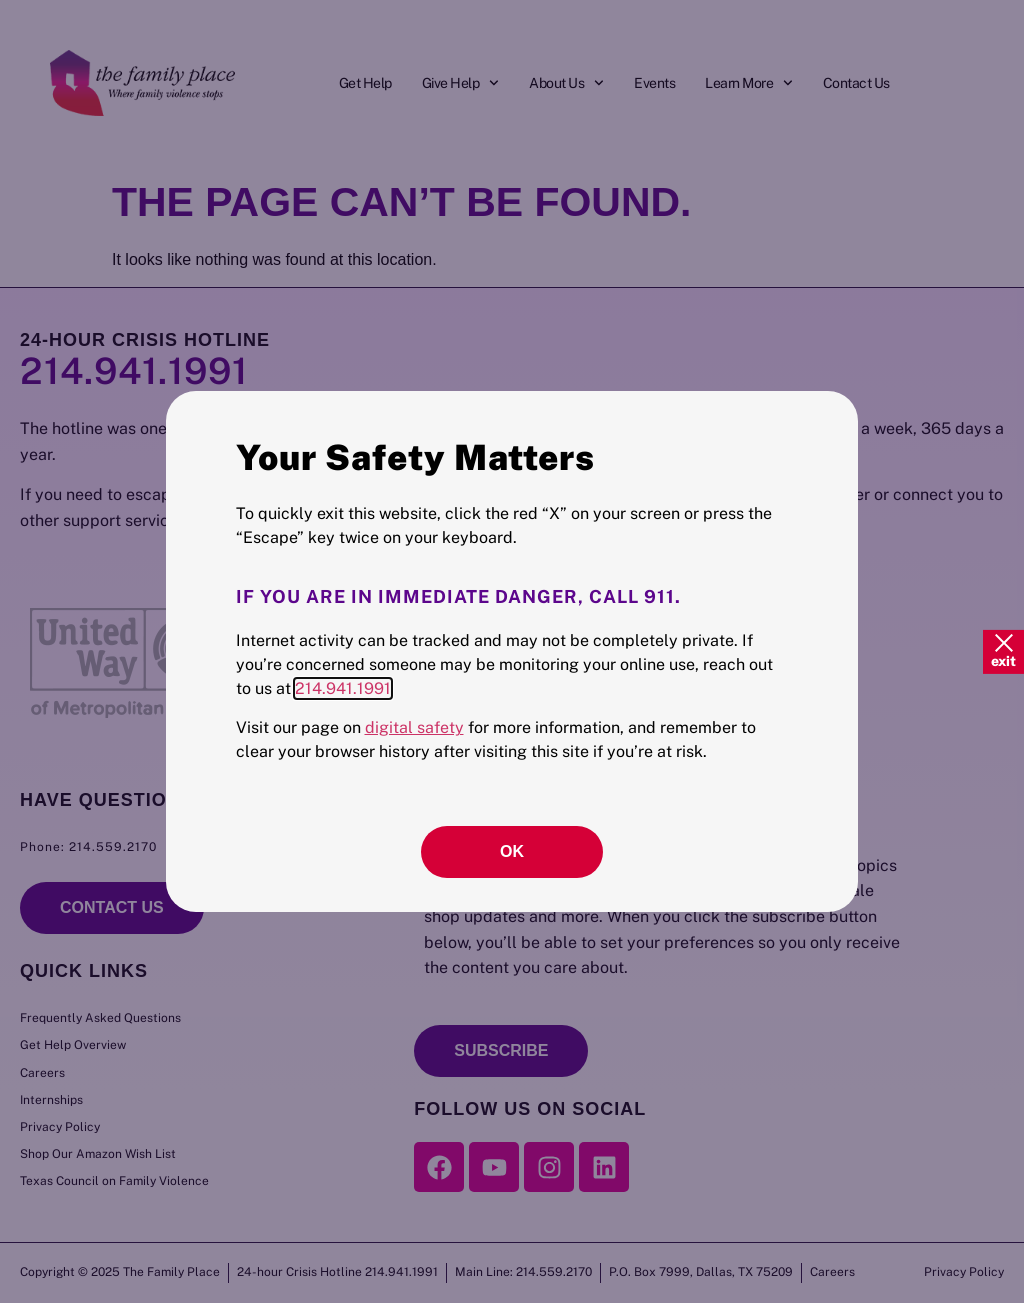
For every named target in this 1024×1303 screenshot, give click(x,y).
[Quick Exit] (1003, 651)
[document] (512, 651)
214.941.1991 (343, 688)
